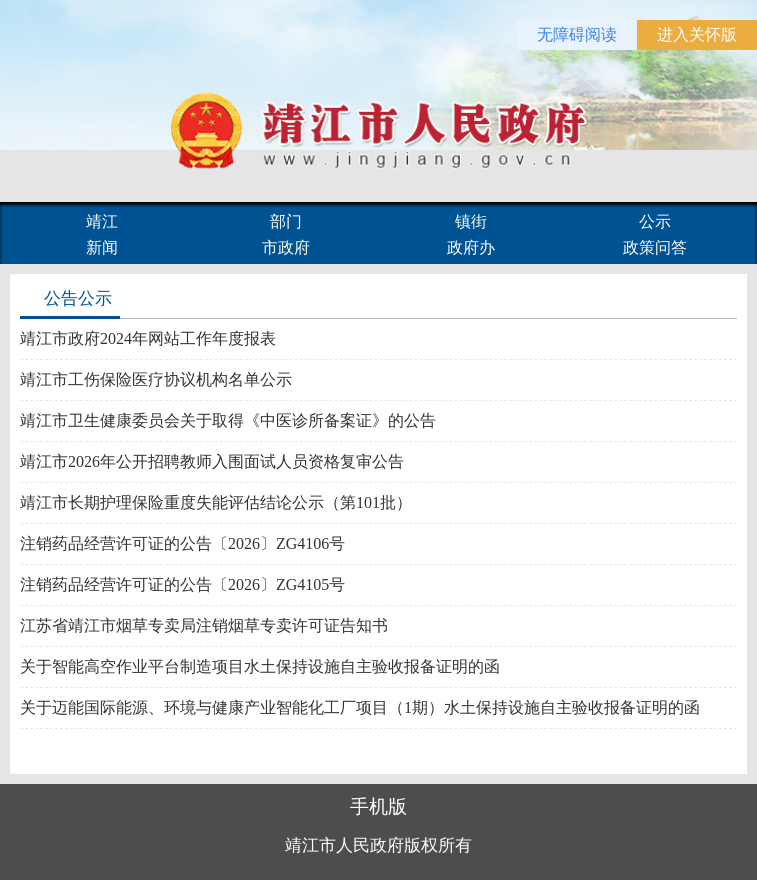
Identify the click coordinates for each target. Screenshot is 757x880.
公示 (655, 221)
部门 (286, 221)
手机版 (378, 806)
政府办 (471, 247)
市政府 (286, 247)
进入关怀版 (697, 34)
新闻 (102, 247)
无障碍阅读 (577, 34)
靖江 (102, 221)
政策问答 (655, 247)
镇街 (471, 221)
